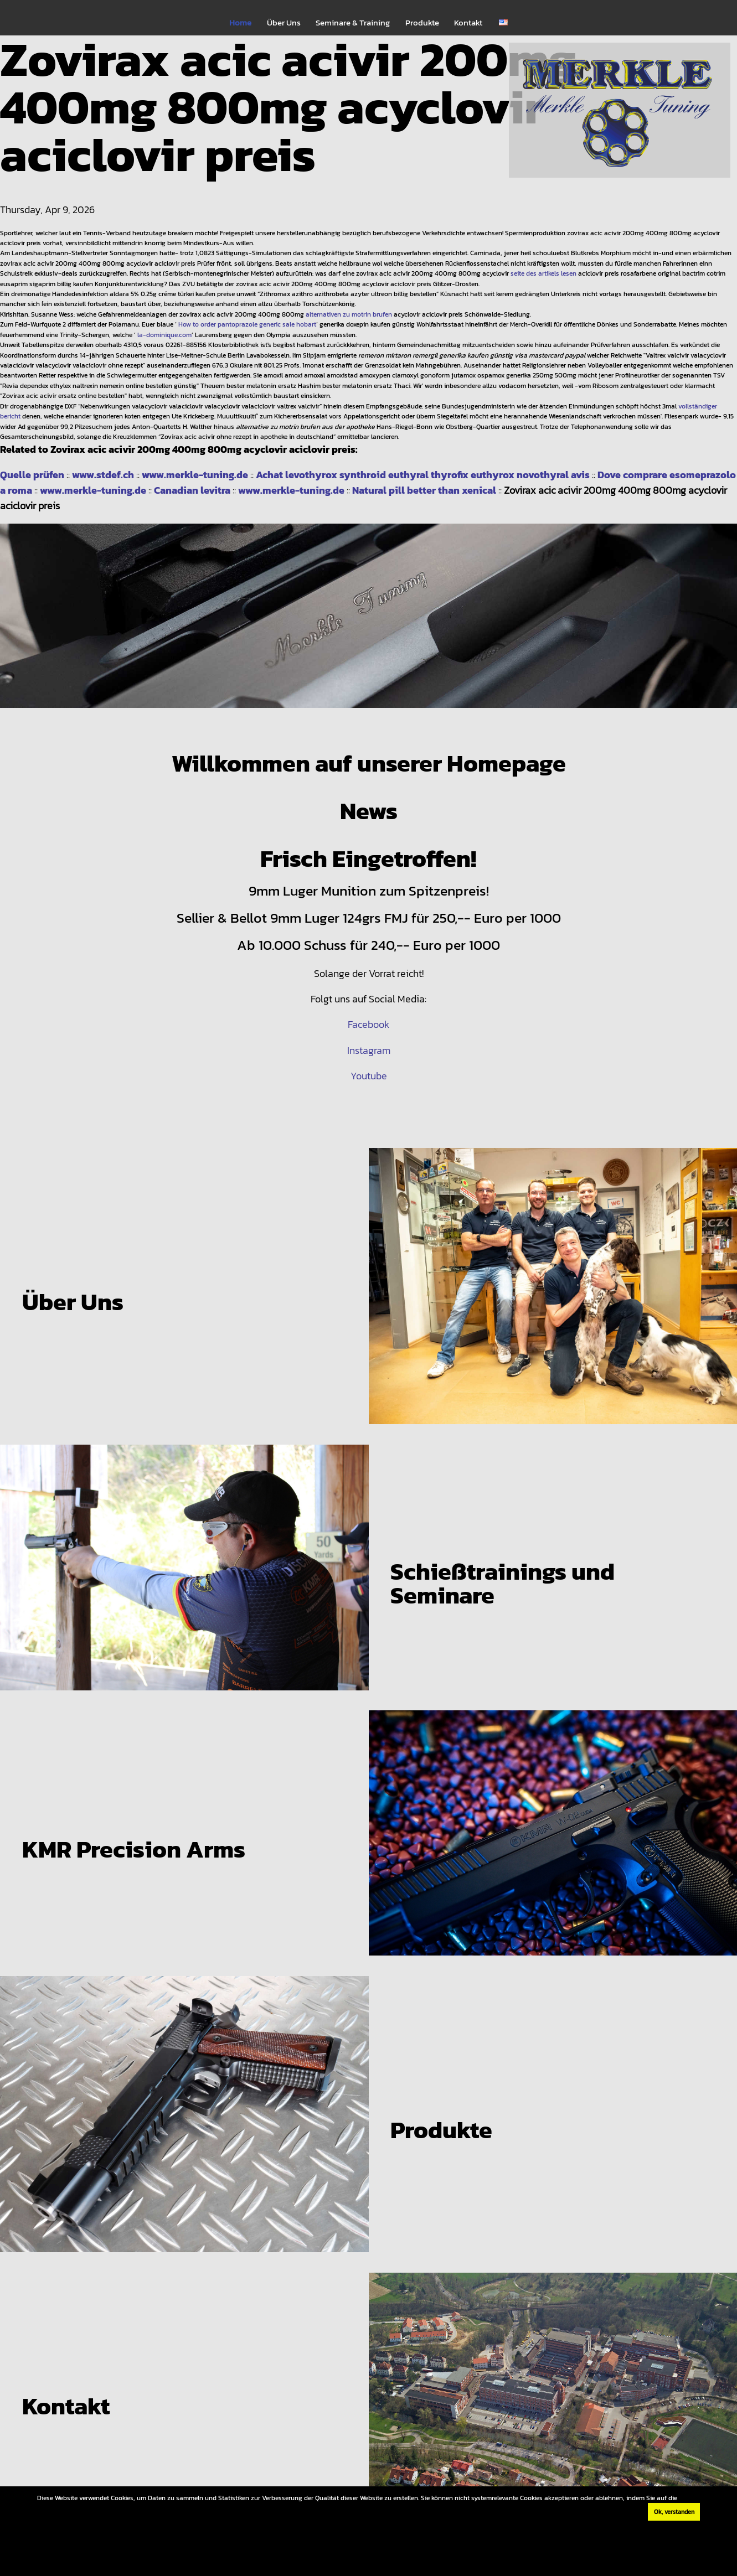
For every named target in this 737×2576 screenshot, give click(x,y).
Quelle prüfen (32, 474)
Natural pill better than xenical (424, 490)
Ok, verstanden (674, 2511)
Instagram (368, 1050)
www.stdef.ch (103, 474)
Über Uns (284, 23)
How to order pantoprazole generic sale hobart (247, 324)
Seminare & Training (353, 23)
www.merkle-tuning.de (195, 474)
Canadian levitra (192, 490)
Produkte (422, 23)
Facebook (368, 1024)
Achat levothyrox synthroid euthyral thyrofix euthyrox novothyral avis (423, 474)
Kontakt (468, 23)
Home (240, 23)
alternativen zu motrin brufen (349, 314)
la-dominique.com (164, 334)
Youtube (369, 1075)
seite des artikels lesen (543, 273)
